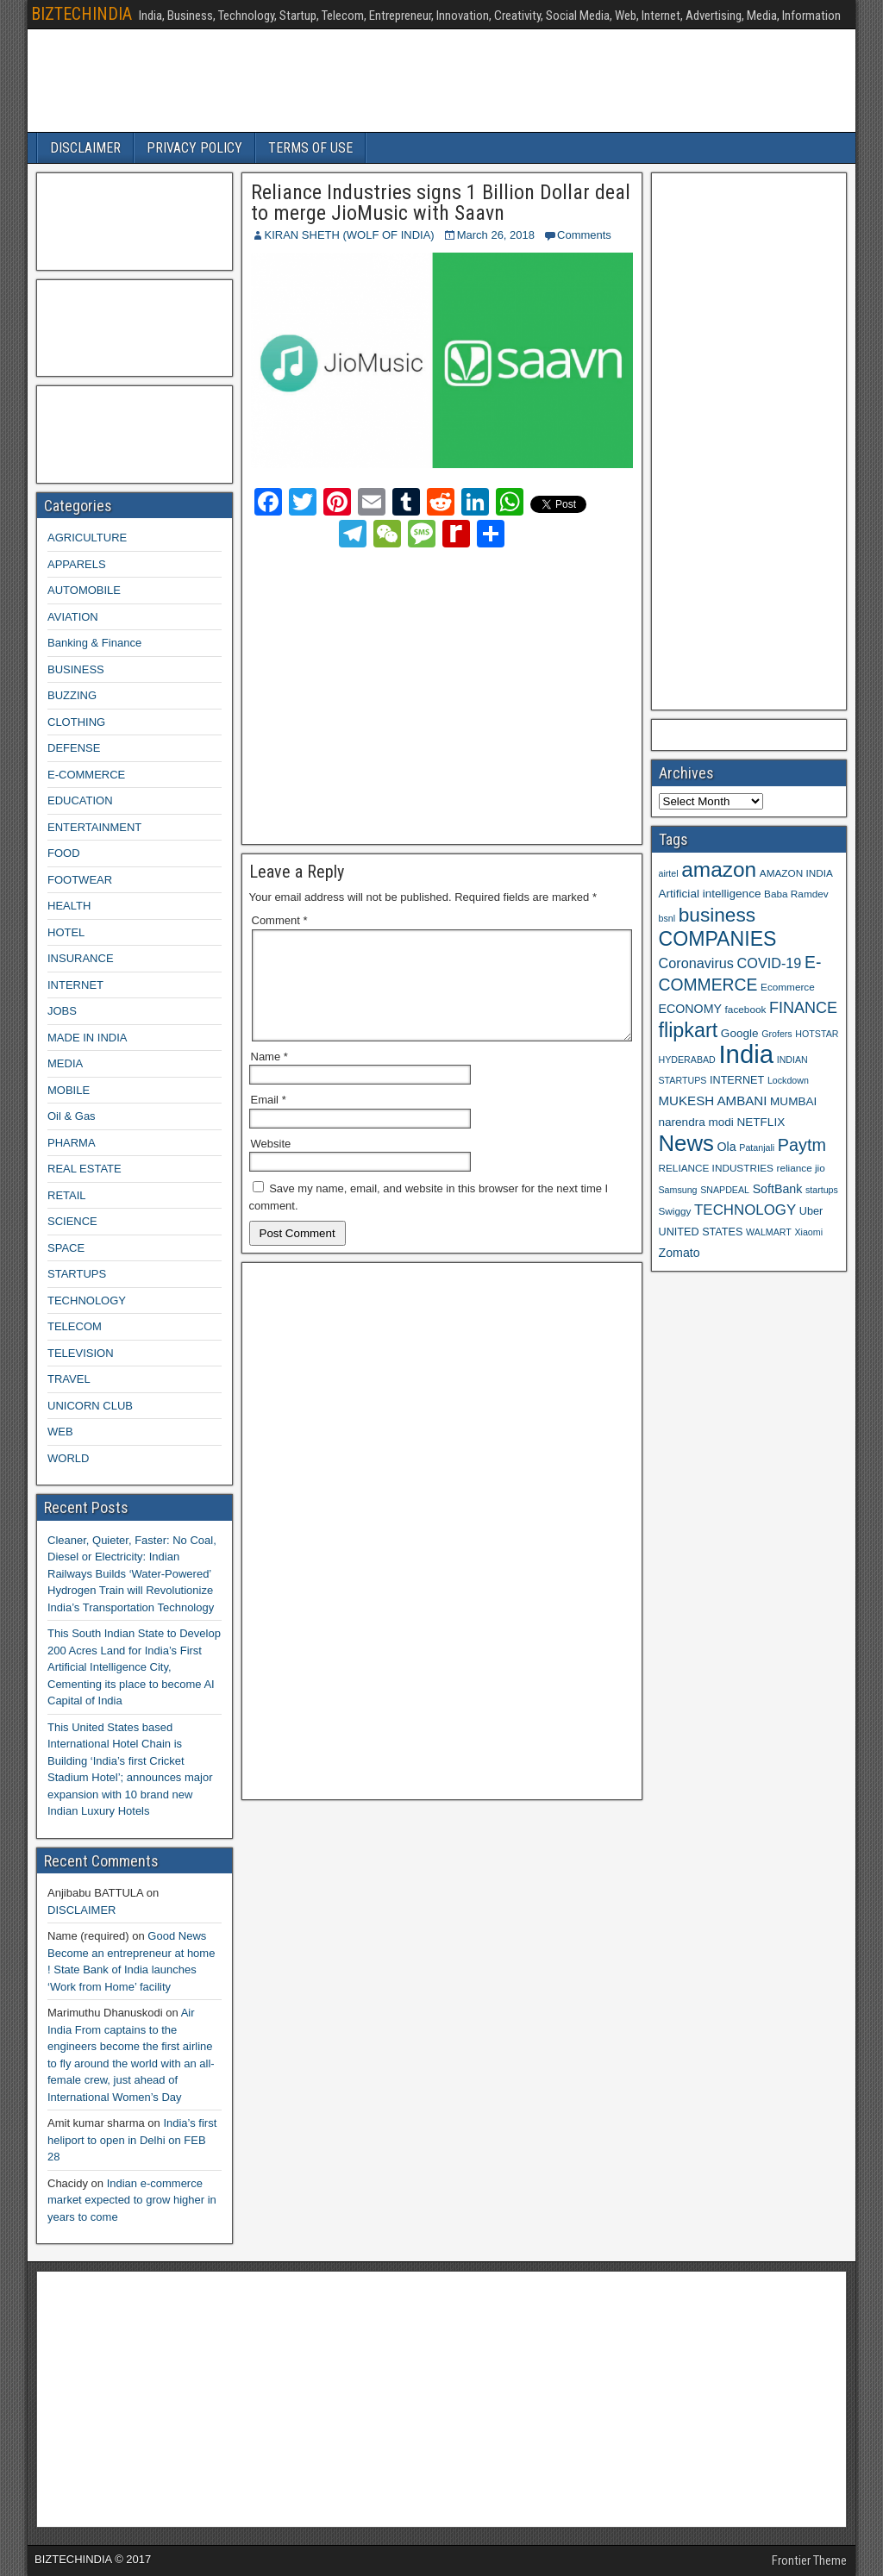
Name (269, 1077)
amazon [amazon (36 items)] (718, 869)
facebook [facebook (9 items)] (746, 1009)
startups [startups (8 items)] (821, 1190)
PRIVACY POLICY (194, 148)
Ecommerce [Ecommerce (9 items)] (788, 986)
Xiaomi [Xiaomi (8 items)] (808, 1232)
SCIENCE (72, 1221)
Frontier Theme (809, 2560)
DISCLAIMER (85, 148)
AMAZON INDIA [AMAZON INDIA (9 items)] (796, 872)
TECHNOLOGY (86, 1300)
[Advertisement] (403, 693)
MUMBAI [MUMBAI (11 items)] (793, 1101)
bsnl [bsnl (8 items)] (667, 918)
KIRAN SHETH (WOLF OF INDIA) (350, 234)
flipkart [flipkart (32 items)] (688, 1030)
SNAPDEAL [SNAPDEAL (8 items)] (724, 1190)
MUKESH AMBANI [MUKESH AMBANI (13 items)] (713, 1100)
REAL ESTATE (84, 1168)
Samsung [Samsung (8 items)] (678, 1190)
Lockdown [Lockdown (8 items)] (788, 1080)
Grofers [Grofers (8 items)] (776, 1034)
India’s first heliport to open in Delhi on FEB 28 (131, 2139)
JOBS (62, 1010)
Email (268, 1120)
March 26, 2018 (496, 234)
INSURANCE (80, 958)
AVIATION (72, 616)
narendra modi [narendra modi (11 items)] (696, 1122)
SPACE (66, 1247)
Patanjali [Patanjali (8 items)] (756, 1147)
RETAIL (66, 1195)
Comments (584, 234)
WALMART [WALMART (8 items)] (769, 1232)
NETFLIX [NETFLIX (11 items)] (760, 1122)
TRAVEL (69, 1378)
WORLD (68, 1458)
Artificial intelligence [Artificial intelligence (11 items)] (710, 893)
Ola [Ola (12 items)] (726, 1147)
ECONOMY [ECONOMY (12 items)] (690, 1009)
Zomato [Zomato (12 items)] (679, 1253)
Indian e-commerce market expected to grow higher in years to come (131, 2200)
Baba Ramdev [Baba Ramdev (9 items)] (796, 893)
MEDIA (65, 1063)
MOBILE (68, 1090)
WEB (60, 1431)
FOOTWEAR (79, 879)
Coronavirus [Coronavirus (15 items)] (696, 963)
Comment (280, 920)
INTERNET (75, 985)
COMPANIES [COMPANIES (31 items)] (718, 939)
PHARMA (71, 1142)
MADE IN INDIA (87, 1037)
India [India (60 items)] (745, 1054)
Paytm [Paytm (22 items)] (802, 1144)
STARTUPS (76, 1273)
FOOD (63, 853)
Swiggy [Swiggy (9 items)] (675, 1210)
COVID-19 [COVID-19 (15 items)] (769, 963)
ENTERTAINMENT (94, 827)
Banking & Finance (94, 642)
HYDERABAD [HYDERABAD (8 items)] (687, 1059)
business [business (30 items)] (717, 914)
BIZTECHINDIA (81, 13)
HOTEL (66, 932)
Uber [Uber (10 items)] (811, 1211)
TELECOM (74, 1326)
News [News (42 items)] (686, 1143)
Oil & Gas (71, 1116)
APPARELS (76, 564)
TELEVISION (80, 1353)
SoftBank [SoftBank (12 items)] (778, 1189)
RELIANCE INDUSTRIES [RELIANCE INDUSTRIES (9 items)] (716, 1167)
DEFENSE (73, 747)
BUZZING (72, 695)
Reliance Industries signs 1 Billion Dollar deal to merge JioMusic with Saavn (440, 202)
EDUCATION (80, 800)
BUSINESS (75, 669)
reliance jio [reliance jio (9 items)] (801, 1167)
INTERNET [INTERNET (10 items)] (737, 1080)
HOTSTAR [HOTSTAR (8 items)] (816, 1034)
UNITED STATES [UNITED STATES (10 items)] (701, 1232)
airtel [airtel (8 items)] (669, 873)
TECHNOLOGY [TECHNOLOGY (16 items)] (745, 1210)
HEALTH (69, 905)
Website (271, 1164)
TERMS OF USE (310, 148)
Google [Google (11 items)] (740, 1033)
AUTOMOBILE (84, 590)
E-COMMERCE (86, 774)
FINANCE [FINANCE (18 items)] (803, 1007)
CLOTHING (76, 722)
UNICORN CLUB (90, 1405)
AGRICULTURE (87, 537)
